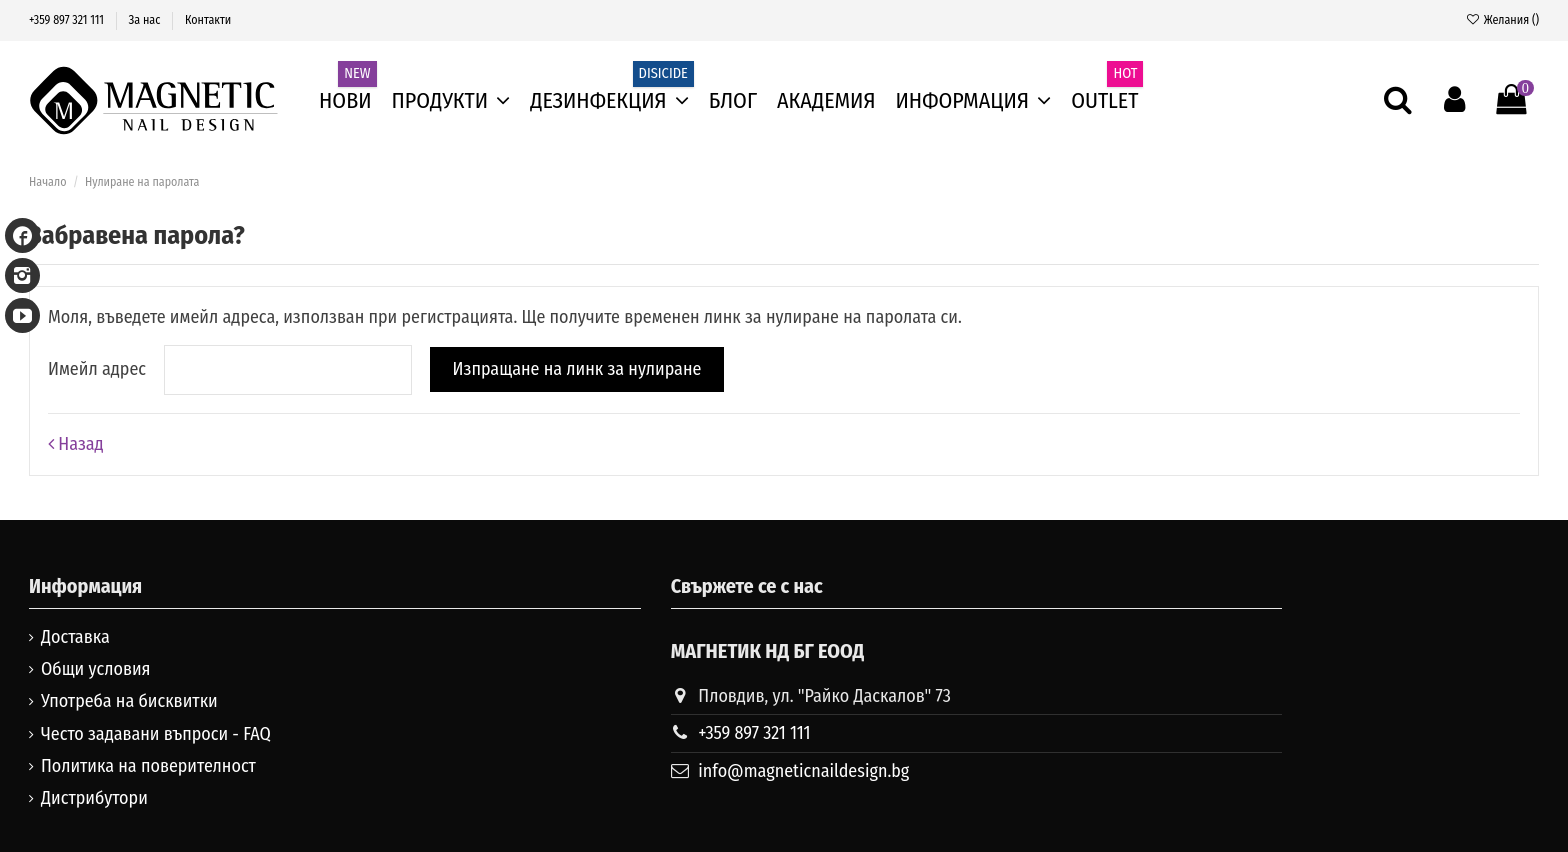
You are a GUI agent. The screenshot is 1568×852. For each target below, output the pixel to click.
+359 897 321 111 (68, 20)
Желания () (1502, 20)
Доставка (75, 637)
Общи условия (96, 669)
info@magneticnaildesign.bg (803, 771)
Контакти (208, 20)
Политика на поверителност (148, 766)
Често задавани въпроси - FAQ (156, 734)
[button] (974, 101)
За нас (146, 20)
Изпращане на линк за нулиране (576, 369)
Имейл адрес (97, 369)
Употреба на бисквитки (129, 701)
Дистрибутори (94, 798)
